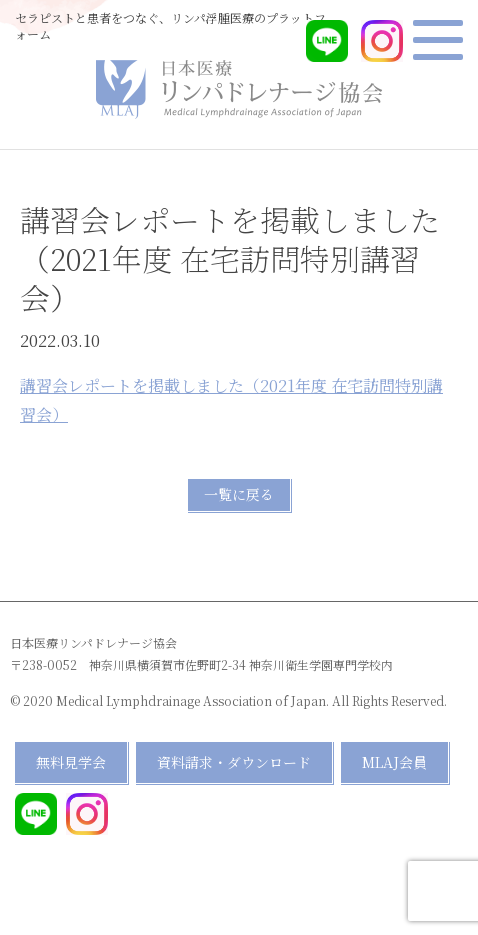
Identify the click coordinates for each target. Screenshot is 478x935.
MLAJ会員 (394, 762)
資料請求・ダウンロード (234, 762)
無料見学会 (71, 762)
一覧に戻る (239, 494)
